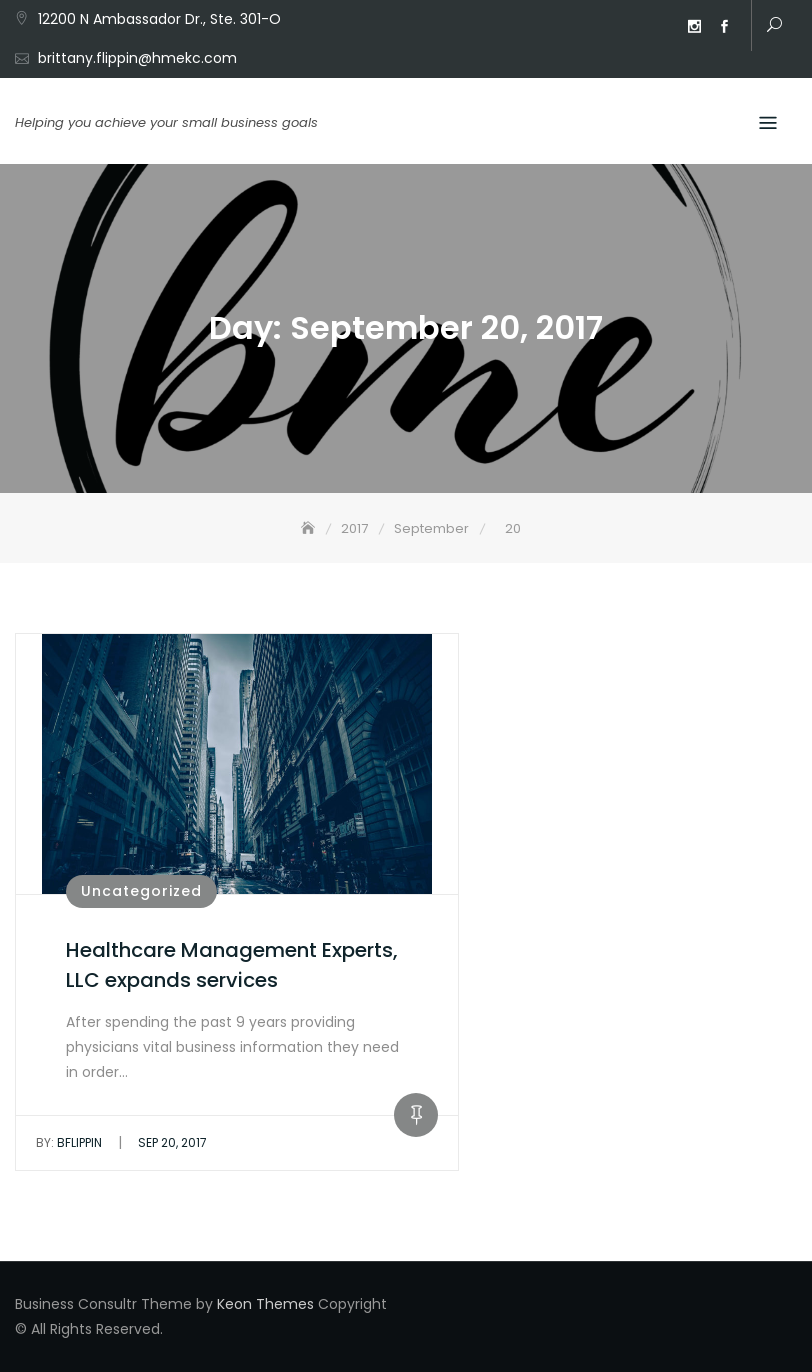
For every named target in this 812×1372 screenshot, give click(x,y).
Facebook (724, 27)
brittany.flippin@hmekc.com (137, 58)
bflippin (69, 1142)
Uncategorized (141, 891)
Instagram (694, 27)
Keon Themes (265, 1304)
